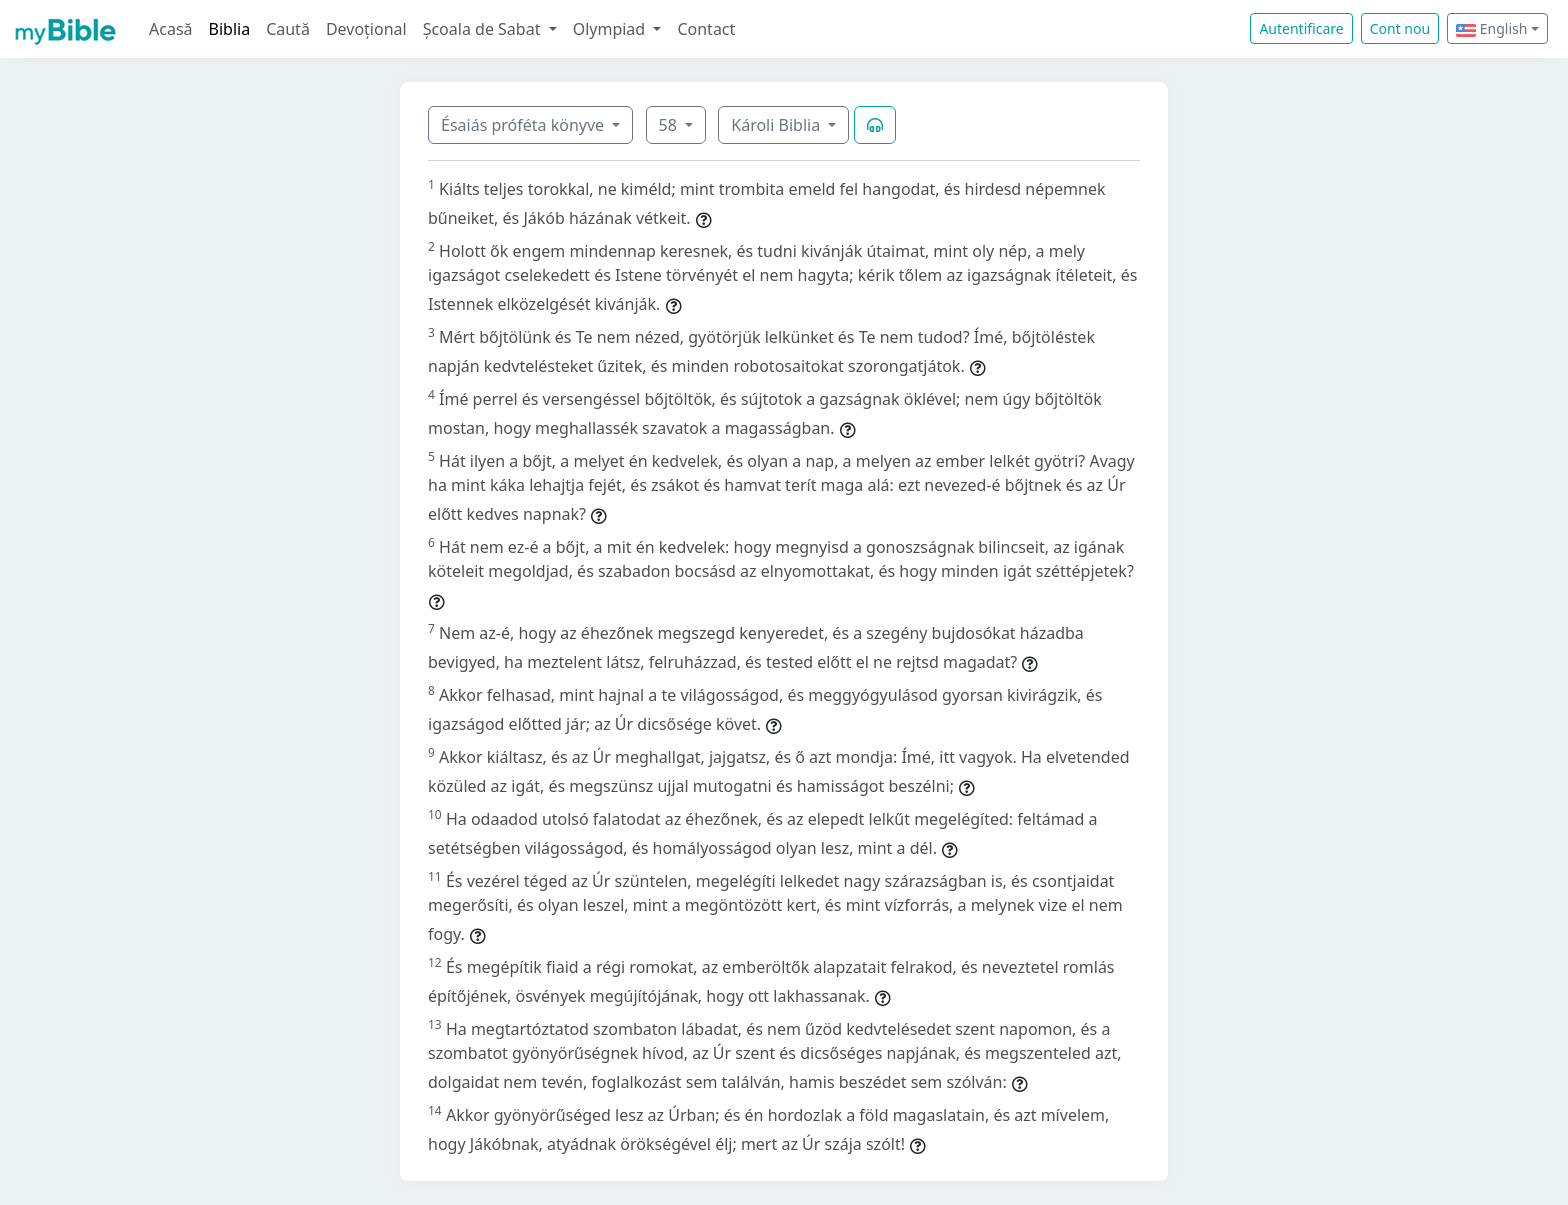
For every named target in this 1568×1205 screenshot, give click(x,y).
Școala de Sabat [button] (484, 29)
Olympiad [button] (611, 29)
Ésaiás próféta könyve (524, 125)
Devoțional (366, 29)
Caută (288, 29)
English (1491, 28)
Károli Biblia (777, 125)
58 (670, 125)
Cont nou (1400, 28)
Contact (706, 29)
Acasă (171, 29)
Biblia (230, 29)
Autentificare (1301, 28)
